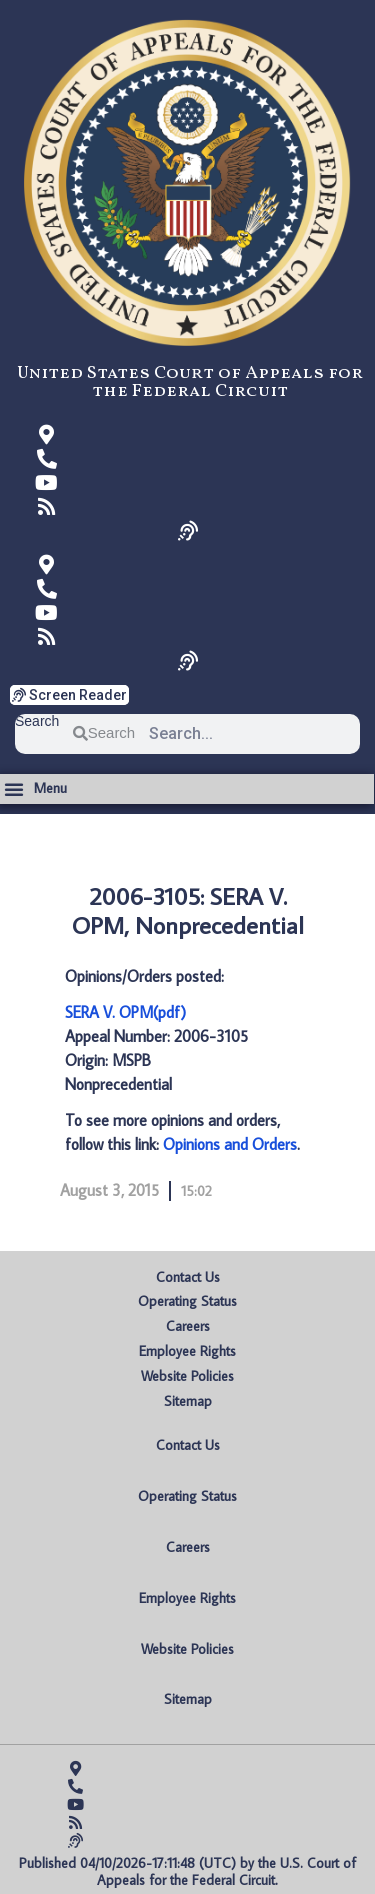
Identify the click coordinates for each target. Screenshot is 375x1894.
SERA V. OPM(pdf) (125, 1012)
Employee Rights (187, 1351)
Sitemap (188, 1401)
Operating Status (187, 1301)
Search (37, 721)
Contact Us (188, 1277)
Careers (188, 1326)
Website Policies (187, 1376)
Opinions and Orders (230, 1144)
